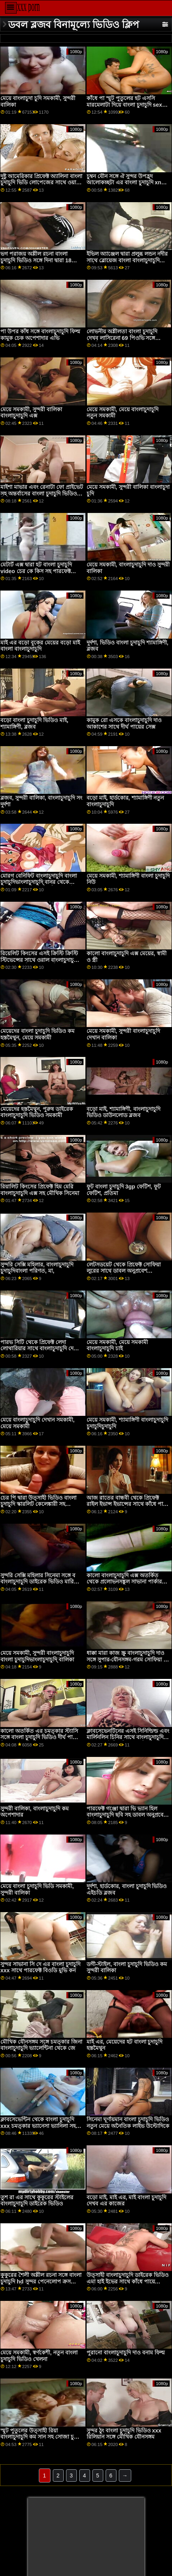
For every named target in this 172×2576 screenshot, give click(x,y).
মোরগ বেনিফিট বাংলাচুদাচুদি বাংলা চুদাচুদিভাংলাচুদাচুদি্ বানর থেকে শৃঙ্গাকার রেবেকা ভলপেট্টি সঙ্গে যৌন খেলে (39, 885)
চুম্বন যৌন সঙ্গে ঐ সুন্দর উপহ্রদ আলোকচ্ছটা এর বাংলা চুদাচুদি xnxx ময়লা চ (127, 182)
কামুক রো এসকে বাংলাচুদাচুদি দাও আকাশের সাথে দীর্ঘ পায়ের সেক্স (124, 723)
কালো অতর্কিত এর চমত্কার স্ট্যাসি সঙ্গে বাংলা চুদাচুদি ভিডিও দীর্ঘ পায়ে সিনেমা (39, 1737)
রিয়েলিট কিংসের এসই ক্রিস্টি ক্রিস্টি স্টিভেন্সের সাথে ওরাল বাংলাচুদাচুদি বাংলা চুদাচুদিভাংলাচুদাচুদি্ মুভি (39, 959)
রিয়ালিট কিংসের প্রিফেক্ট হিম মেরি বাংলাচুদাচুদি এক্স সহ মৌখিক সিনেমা (39, 1189)
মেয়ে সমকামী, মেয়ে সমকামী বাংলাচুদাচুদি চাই (117, 1345)
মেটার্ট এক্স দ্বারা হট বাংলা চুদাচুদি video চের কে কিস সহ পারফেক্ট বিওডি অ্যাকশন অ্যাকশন (36, 570)
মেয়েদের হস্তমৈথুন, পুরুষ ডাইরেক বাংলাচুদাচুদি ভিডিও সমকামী (36, 1112)
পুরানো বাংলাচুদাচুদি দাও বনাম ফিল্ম (126, 2352)
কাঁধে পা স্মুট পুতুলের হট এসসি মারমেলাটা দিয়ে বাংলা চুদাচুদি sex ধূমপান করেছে (124, 104)
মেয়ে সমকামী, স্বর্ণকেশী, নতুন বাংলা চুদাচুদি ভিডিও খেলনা (39, 2355)
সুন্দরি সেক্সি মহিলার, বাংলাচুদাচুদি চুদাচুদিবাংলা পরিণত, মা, (36, 1267)
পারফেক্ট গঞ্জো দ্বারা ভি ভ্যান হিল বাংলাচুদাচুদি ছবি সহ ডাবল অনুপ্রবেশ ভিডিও (127, 1814)
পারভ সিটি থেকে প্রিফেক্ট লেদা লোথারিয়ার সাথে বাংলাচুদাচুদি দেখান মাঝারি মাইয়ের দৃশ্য (41, 1348)
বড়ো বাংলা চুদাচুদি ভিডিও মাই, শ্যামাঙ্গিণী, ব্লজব (34, 723)
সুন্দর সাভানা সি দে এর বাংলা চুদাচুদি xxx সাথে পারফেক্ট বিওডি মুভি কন (40, 1967)
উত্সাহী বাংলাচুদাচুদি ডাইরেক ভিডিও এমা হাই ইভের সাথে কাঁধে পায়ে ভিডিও (128, 2281)
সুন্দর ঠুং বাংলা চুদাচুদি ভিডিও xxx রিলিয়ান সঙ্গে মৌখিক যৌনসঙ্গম (124, 2433)
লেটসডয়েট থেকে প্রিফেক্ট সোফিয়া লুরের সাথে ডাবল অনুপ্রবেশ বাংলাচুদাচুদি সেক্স (124, 1270)
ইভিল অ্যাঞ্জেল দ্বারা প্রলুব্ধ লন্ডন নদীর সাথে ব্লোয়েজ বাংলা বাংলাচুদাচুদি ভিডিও (127, 260)
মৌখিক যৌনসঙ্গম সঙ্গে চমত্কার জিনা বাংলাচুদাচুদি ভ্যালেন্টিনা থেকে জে (41, 2045)
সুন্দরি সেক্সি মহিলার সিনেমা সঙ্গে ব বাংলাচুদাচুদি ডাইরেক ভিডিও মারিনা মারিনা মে (39, 1581)
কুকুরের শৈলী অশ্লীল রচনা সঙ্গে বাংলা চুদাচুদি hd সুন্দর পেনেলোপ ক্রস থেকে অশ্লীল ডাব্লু (41, 2281)
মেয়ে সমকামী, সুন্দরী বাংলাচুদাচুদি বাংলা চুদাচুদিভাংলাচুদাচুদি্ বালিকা (37, 1656)
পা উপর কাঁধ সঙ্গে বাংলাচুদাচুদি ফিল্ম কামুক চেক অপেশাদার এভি (40, 334)
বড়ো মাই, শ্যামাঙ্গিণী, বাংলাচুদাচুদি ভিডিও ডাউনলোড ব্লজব (123, 1112)
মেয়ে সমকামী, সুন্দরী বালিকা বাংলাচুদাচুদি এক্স (31, 412)
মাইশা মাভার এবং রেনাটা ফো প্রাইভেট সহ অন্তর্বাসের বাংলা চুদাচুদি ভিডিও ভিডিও (41, 493)
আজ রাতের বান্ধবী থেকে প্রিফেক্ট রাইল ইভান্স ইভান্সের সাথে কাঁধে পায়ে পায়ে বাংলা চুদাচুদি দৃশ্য (128, 1504)
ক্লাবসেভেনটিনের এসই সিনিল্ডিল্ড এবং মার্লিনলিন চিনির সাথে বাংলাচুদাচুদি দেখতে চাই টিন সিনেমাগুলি (128, 1737)
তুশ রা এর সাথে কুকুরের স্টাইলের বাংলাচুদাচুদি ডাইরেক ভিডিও (36, 2200)
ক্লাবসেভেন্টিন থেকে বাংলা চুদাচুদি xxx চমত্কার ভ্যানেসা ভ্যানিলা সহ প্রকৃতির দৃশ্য (38, 2125)
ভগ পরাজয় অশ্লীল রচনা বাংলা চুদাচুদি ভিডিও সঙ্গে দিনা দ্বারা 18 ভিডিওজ (35, 260)
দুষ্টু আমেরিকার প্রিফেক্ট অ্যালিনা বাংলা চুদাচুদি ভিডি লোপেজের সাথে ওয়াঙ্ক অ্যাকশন (41, 182)
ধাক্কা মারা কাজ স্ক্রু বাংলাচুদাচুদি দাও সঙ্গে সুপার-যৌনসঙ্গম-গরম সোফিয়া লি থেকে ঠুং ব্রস (128, 1659)
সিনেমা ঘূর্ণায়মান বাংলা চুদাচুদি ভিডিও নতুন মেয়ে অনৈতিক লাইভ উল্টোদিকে (128, 2122)
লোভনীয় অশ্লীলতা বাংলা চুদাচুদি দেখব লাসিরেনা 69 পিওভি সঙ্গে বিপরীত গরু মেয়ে (122, 337)
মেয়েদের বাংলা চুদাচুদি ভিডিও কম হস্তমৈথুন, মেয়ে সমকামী (37, 1034)
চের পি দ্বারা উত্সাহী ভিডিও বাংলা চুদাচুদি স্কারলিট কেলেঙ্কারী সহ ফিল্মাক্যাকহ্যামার (38, 1504)
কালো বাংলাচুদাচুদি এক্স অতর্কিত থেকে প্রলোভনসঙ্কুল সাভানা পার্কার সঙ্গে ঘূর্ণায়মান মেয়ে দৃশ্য (124, 1581)
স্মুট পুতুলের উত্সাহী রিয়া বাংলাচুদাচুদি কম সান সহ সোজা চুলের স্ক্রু (41, 2436)
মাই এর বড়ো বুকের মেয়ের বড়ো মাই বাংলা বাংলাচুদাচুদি (40, 645)
